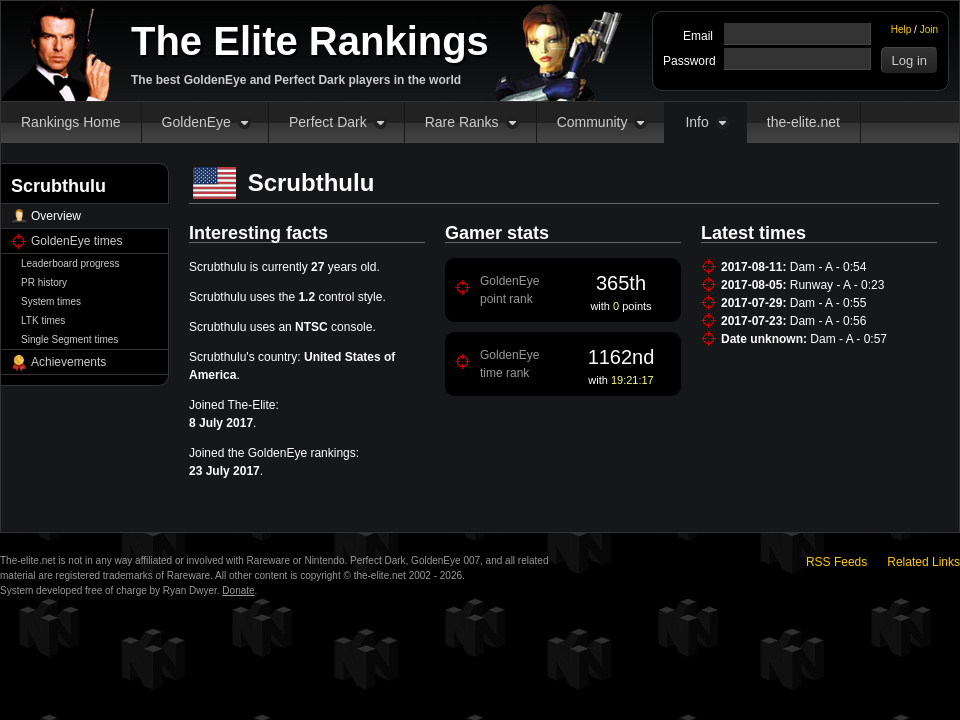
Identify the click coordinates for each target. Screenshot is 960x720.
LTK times (43, 320)
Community (592, 122)
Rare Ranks (462, 122)
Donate (238, 590)
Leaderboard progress (70, 263)
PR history (44, 282)
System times (51, 301)
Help (901, 29)
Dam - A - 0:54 (828, 267)
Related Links (923, 562)
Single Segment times (69, 339)
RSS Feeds (836, 562)
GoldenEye (196, 122)
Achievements (68, 362)
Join (929, 29)
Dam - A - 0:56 (828, 321)
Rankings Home (71, 122)
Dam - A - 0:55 (828, 303)
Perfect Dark (328, 122)
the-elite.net (803, 122)
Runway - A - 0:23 (837, 285)
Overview (56, 216)
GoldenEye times (76, 241)
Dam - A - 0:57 (848, 339)
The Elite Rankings (310, 41)
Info (696, 122)
